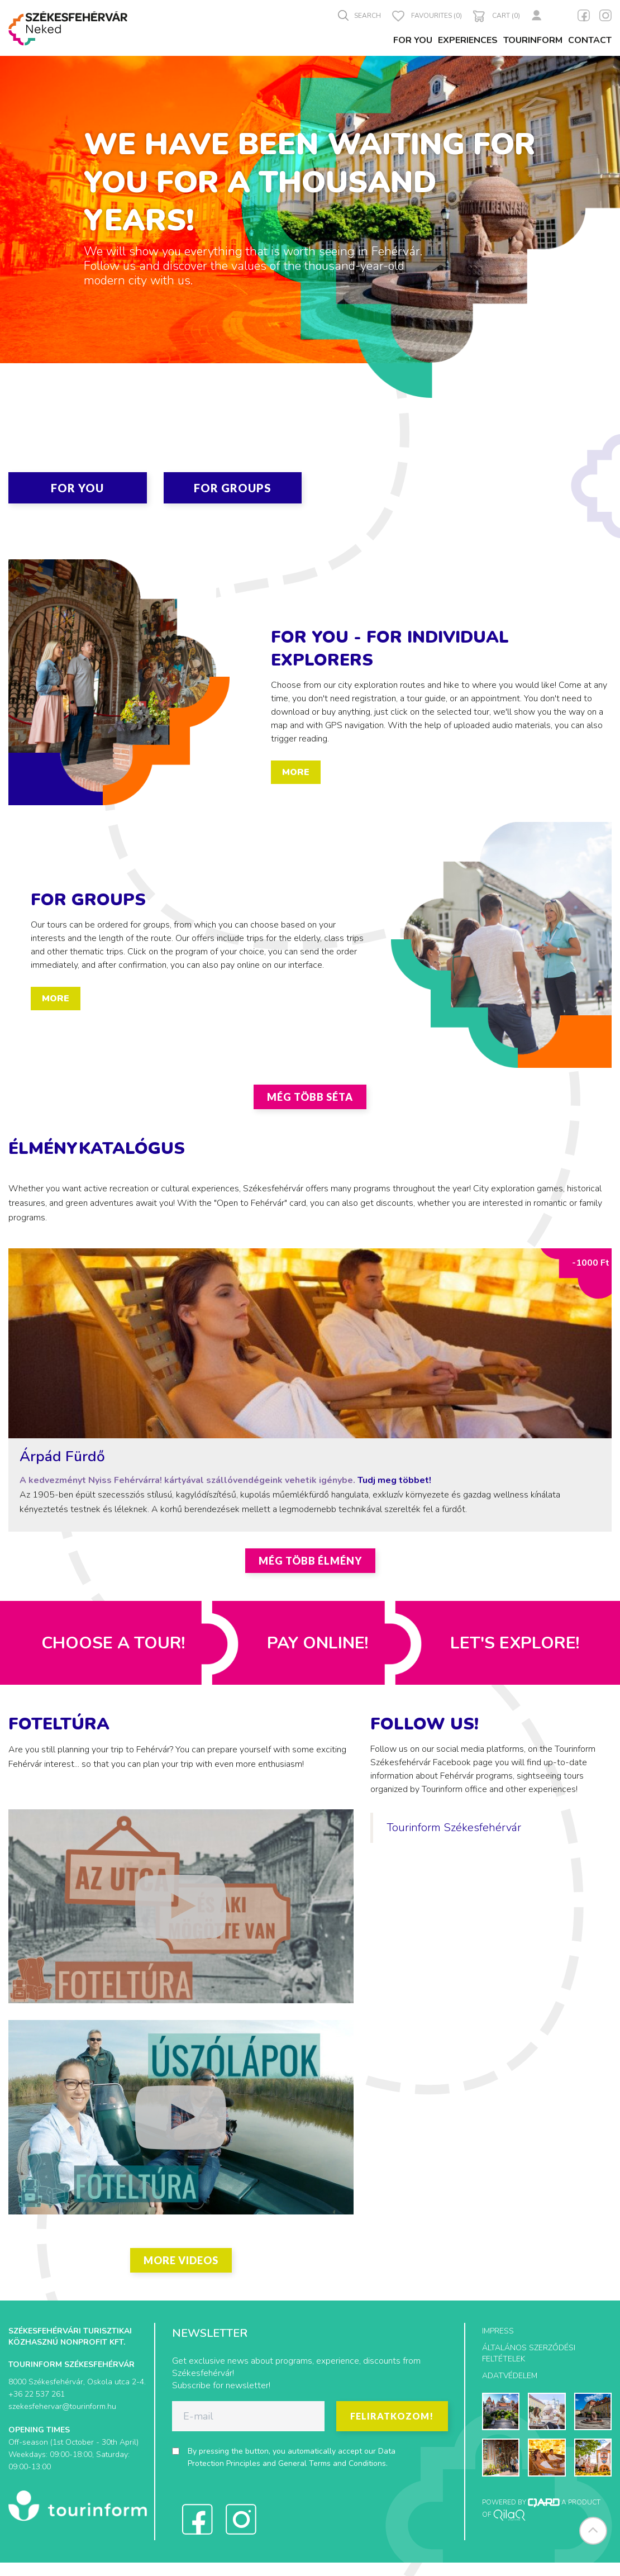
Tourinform (532, 40)
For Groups (232, 488)
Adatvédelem (509, 2375)
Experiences (468, 40)
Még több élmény (310, 1561)
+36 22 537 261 (36, 2394)
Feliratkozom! (391, 2416)
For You (412, 40)
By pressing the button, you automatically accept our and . (291, 2457)
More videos (181, 2260)
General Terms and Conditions (332, 2463)
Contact (590, 40)
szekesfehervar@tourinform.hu (62, 2406)
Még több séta (310, 1097)
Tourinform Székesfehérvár (454, 1827)
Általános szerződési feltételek (528, 2353)
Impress (498, 2331)
